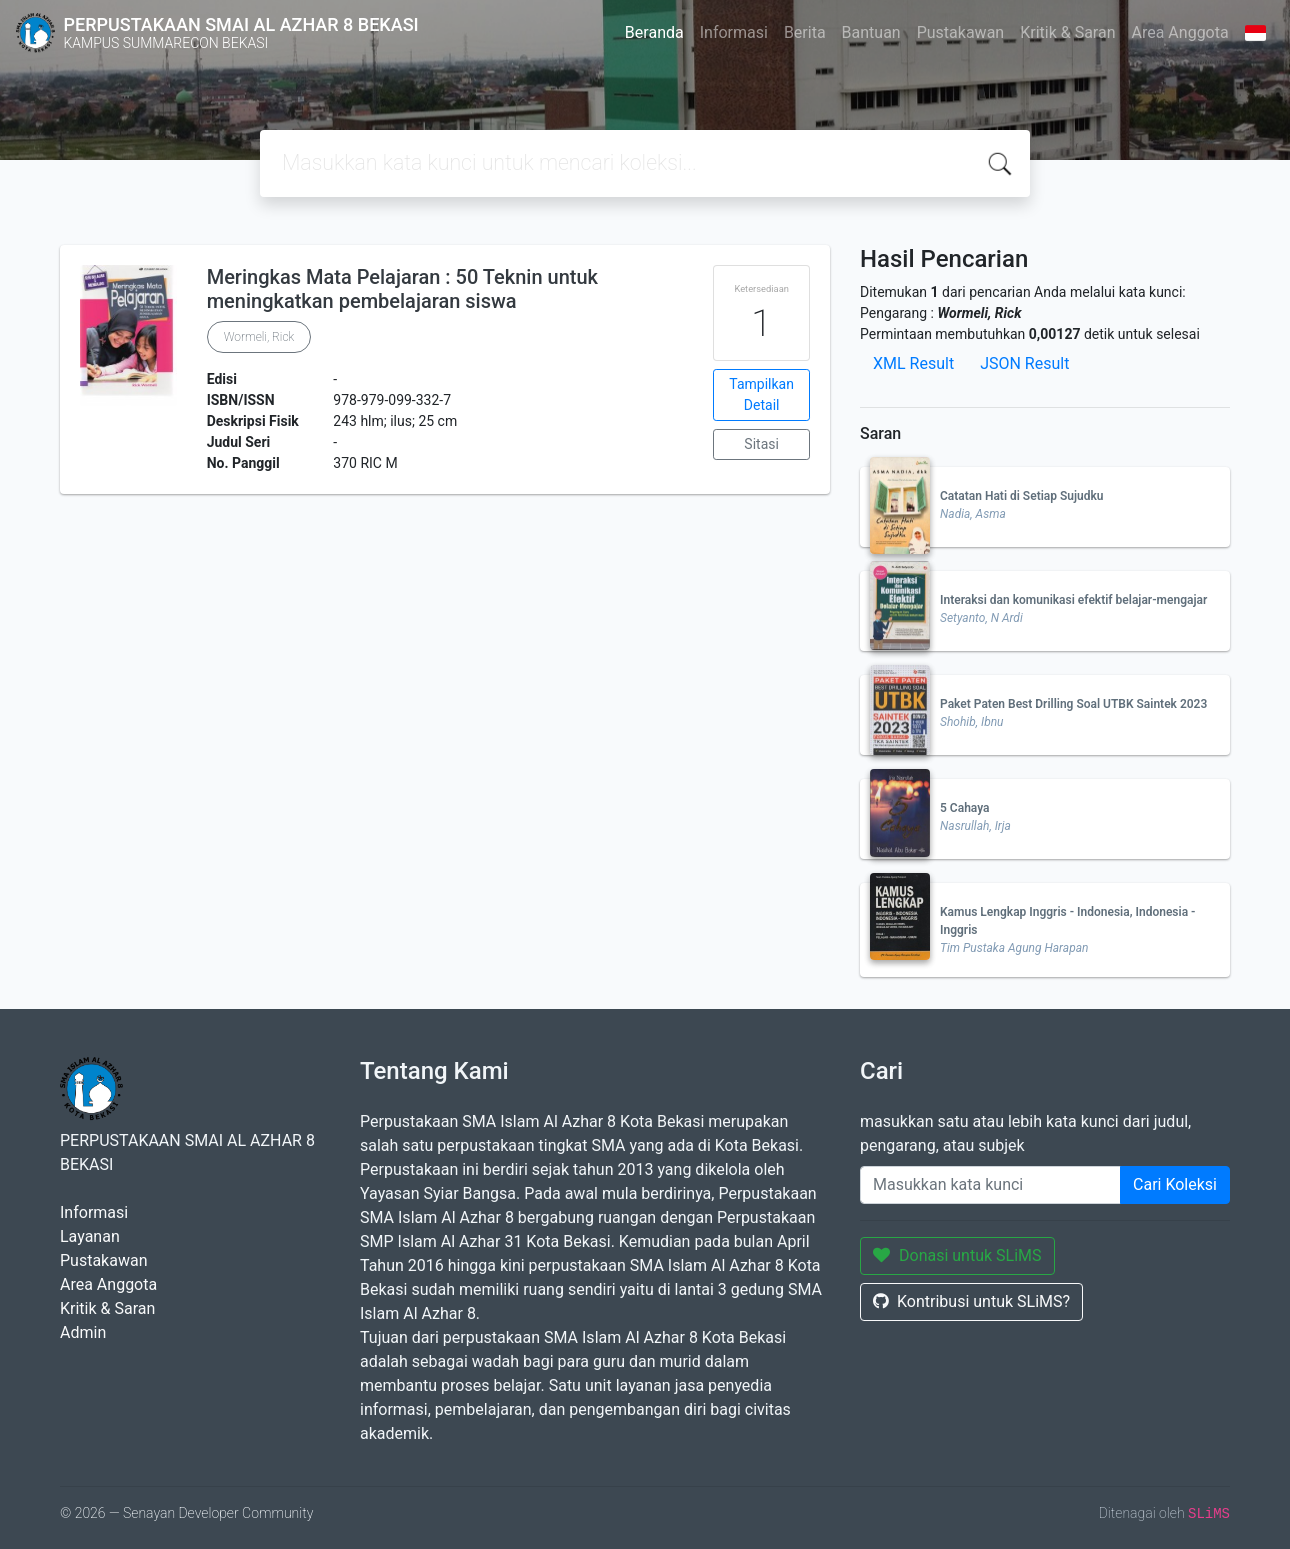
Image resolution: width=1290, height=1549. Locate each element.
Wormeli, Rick (259, 337)
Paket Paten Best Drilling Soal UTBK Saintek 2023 (1073, 704)
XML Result (913, 363)
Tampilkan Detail (761, 394)
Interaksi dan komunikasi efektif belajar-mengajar (1073, 600)
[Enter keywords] (990, 1185)
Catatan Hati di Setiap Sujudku (1022, 496)
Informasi (734, 32)
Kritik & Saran (1067, 32)
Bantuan (871, 32)
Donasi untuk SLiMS (957, 1255)
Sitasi (761, 444)
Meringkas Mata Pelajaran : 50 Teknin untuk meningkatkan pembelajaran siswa (402, 289)
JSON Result (1024, 363)
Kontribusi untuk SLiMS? (971, 1301)
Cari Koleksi (1175, 1184)
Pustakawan (960, 32)
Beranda (654, 32)
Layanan (90, 1236)
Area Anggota (1180, 32)
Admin (83, 1332)
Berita (805, 32)
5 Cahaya (965, 808)
